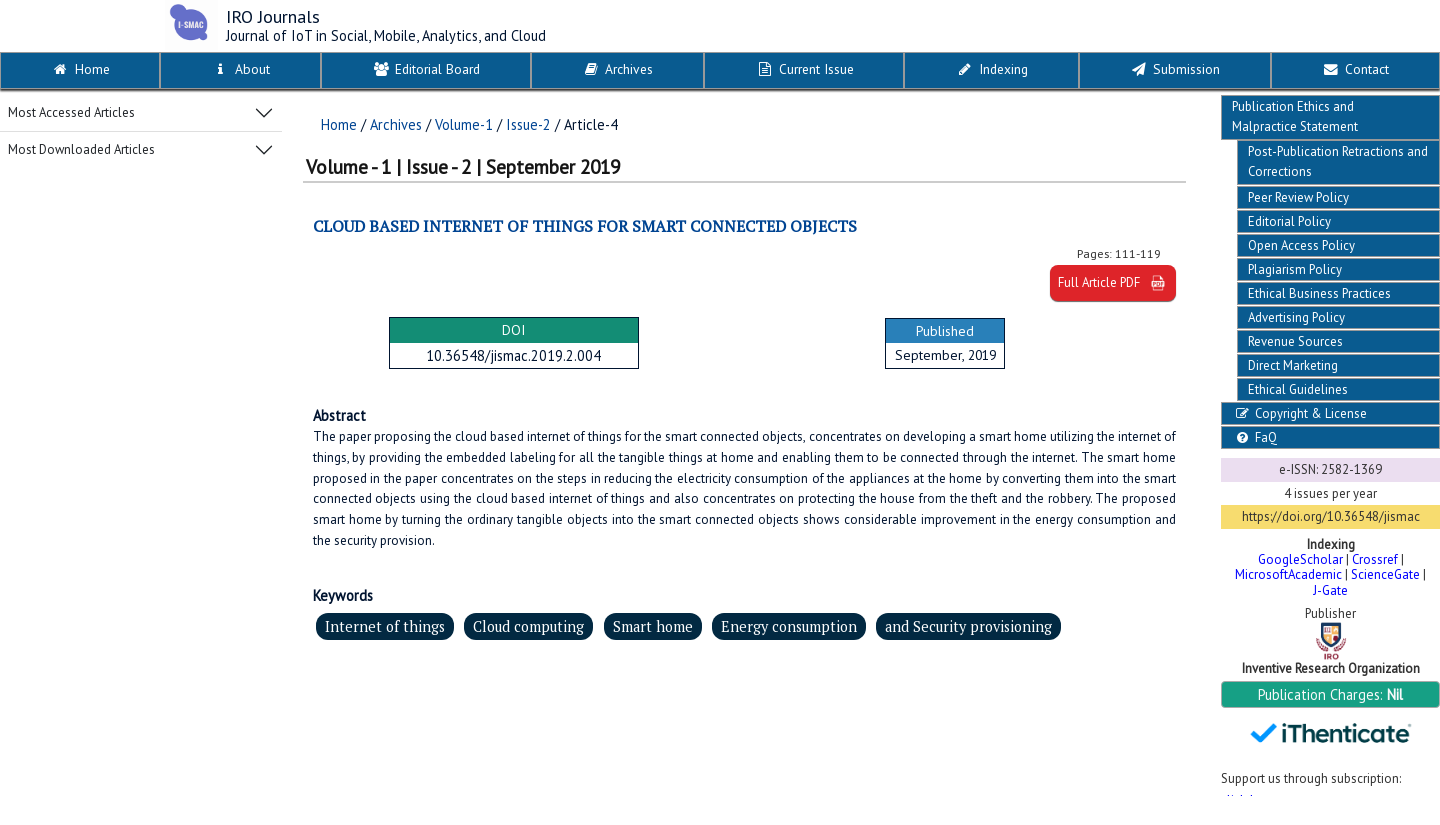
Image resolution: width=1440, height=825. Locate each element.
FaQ (1254, 437)
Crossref (1375, 559)
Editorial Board (425, 69)
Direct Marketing (1293, 365)
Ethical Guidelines (1298, 389)
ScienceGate (1385, 574)
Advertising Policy (1296, 317)
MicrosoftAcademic (1288, 574)
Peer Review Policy (1298, 197)
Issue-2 (528, 124)
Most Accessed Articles (71, 112)
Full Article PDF (1113, 283)
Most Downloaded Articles (81, 149)
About (240, 69)
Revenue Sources (1295, 341)
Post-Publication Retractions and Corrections (1338, 161)
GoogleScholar (1300, 559)
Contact (1355, 69)
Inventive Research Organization (1331, 668)
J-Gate (1330, 590)
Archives (617, 69)
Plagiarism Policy (1295, 269)
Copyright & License (1299, 413)
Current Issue (804, 69)
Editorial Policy (1289, 221)
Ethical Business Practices (1319, 293)
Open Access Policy (1301, 245)
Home (80, 69)
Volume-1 (464, 124)
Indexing (991, 69)
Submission (1174, 69)
